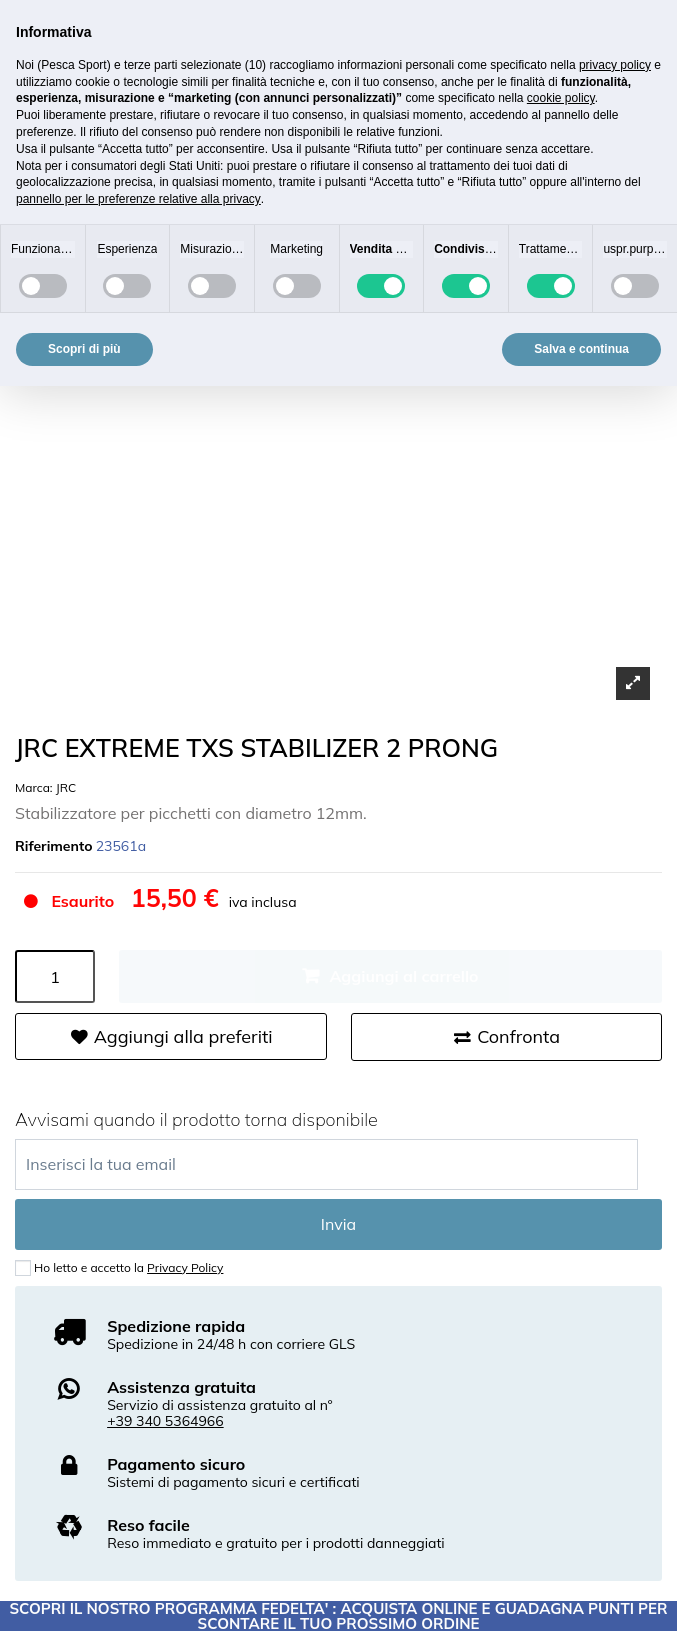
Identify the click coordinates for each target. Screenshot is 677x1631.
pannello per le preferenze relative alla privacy (138, 199)
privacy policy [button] (615, 65)
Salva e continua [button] (581, 349)
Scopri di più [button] (84, 349)
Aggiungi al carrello (403, 976)
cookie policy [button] (561, 98)
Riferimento (54, 846)
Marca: (34, 787)
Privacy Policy (185, 1267)
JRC (66, 787)
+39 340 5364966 (165, 1421)
